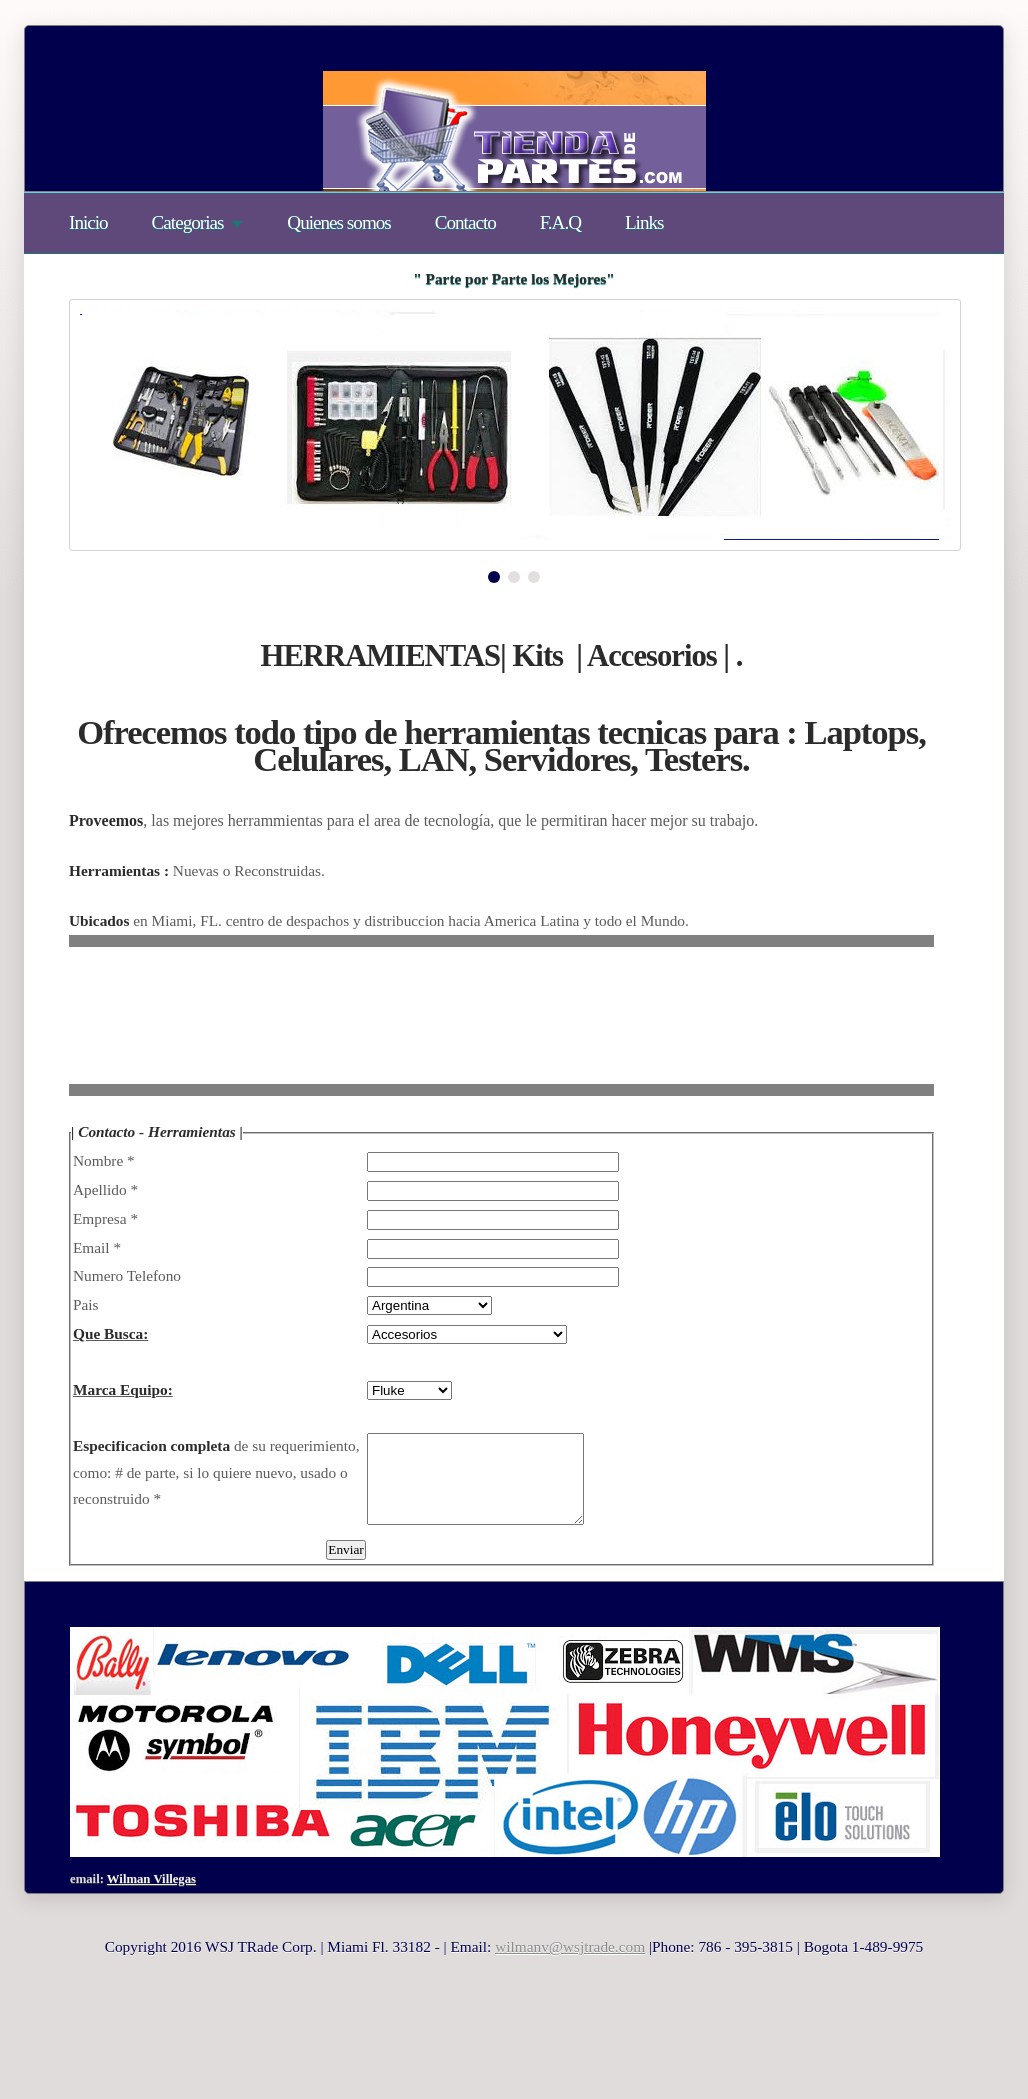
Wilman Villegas (151, 1897)
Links (644, 222)
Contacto (465, 222)
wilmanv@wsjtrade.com (570, 1964)
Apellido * (105, 1189)
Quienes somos (339, 222)
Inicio (88, 222)
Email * (97, 1247)
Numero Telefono (127, 1275)
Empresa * (105, 1218)
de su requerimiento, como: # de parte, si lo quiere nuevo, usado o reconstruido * (216, 1472)
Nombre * (104, 1160)
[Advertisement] (433, 1030)
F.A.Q (560, 222)
